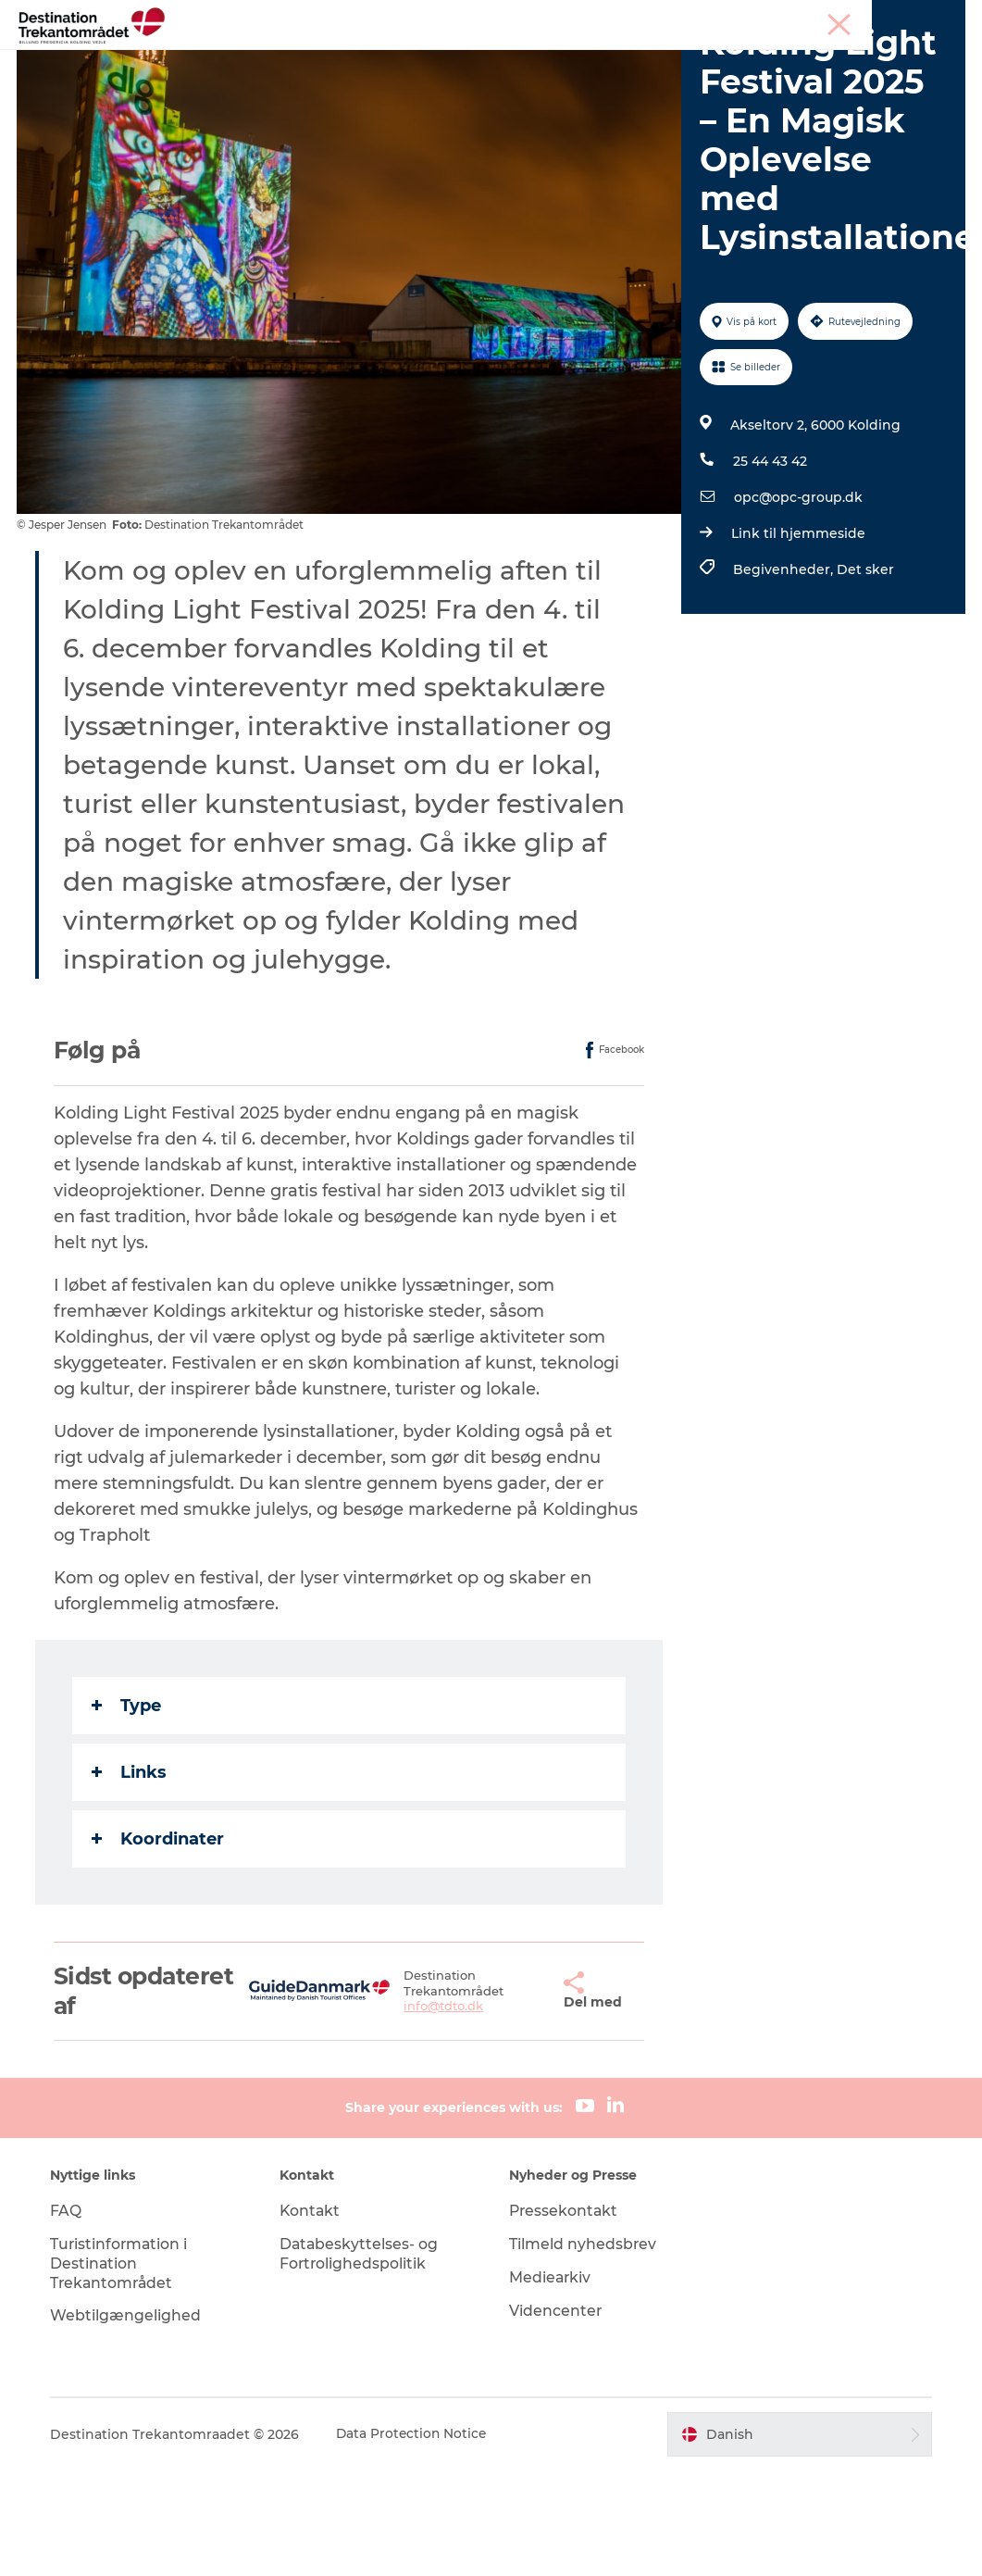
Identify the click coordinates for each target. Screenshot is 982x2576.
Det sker (599, 60)
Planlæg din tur (710, 60)
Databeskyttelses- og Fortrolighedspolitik (362, 2359)
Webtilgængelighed (130, 2421)
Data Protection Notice (417, 2540)
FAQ (70, 2316)
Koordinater (159, 1943)
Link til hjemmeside (797, 639)
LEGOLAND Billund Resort (450, 60)
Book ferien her (491, 79)
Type (128, 1810)
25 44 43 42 (769, 566)
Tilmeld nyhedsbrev (584, 2349)
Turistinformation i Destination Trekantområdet (124, 2369)
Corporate (936, 17)
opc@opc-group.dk (797, 602)
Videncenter (556, 2415)
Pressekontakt (565, 2316)
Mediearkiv (551, 2383)
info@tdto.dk (417, 2111)
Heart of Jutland (274, 60)
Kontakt (313, 2316)
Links (130, 1877)
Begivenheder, (784, 675)
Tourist (738, 17)
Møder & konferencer (833, 17)
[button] (516, 2096)
